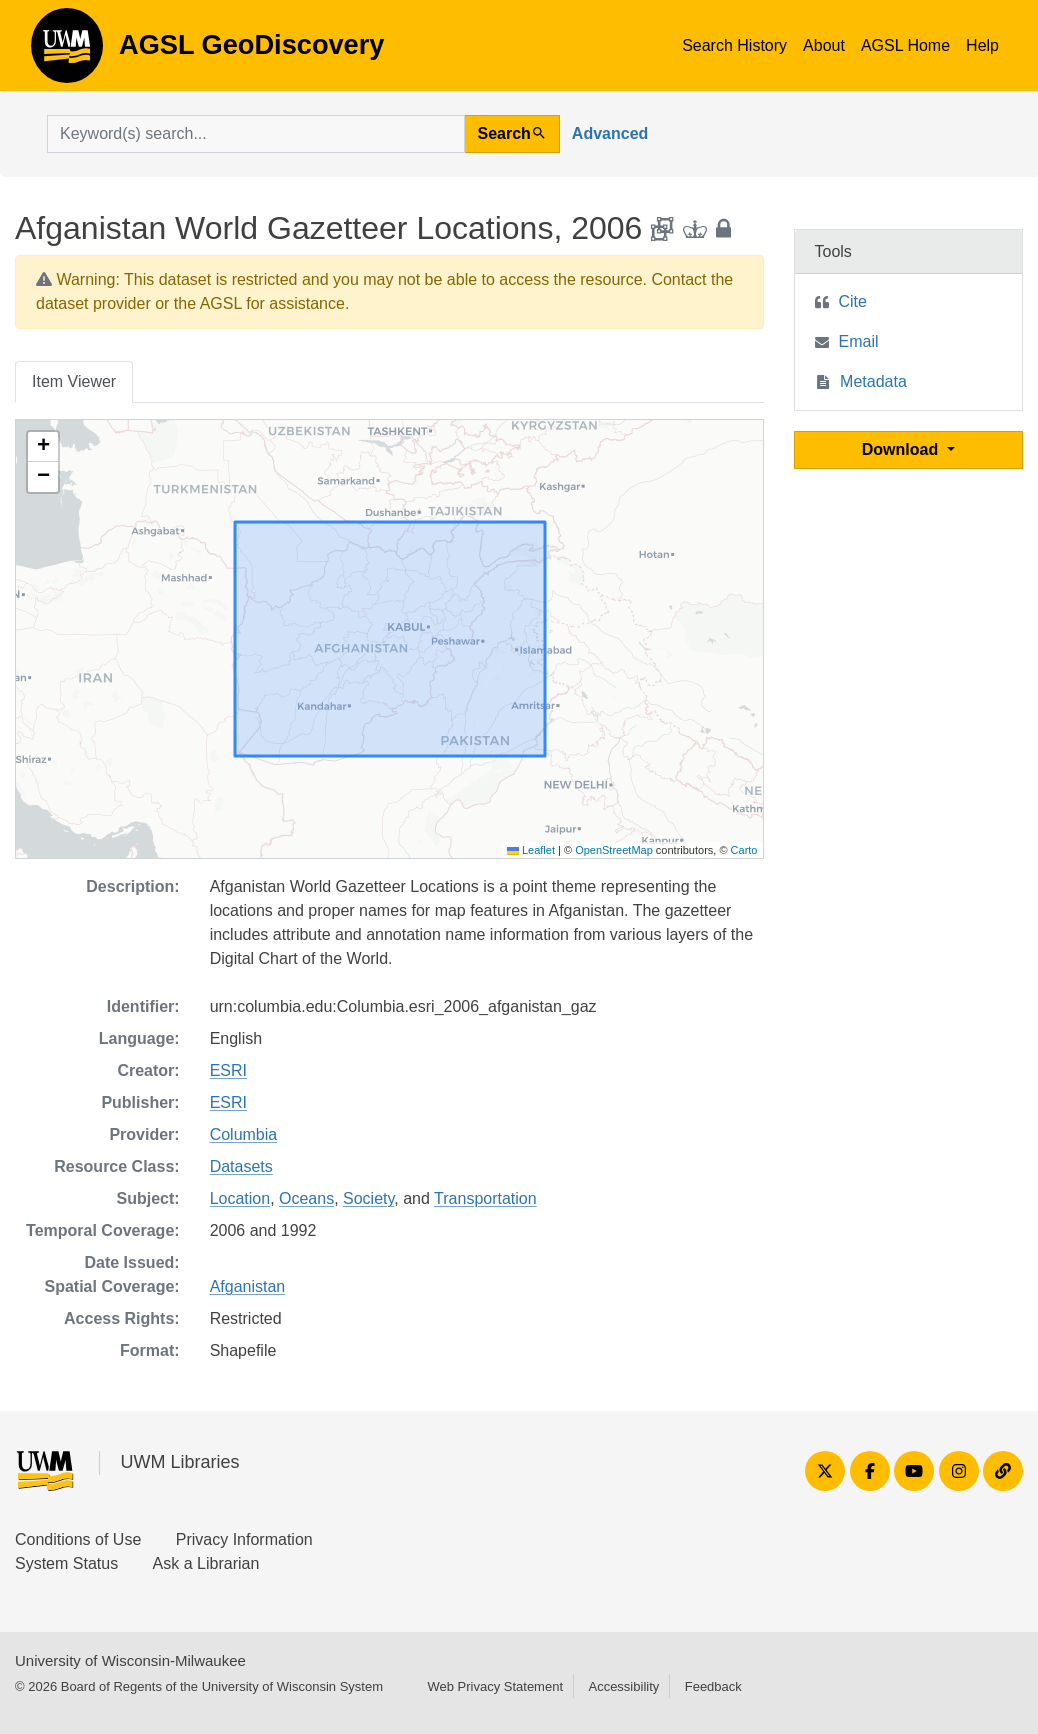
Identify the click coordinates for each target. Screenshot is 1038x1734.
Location (240, 1198)
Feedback (713, 1686)
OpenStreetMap (614, 850)
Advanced (610, 133)
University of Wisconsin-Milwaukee (130, 1660)
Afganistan (248, 1286)
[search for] (256, 134)
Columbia (244, 1134)
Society (368, 1198)
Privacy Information (244, 1539)
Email (859, 341)
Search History (734, 45)
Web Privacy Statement (495, 1686)
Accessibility (623, 1686)
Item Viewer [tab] (74, 381)
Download (902, 449)
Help (982, 45)
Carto (744, 850)
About (824, 45)
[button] (43, 447)
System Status (66, 1563)
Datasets (241, 1166)
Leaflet (531, 850)
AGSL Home (905, 45)
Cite (853, 301)
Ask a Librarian (206, 1563)
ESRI (228, 1070)
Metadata (873, 381)
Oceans (306, 1198)
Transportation (485, 1198)
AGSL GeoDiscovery (67, 52)
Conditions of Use (78, 1539)
